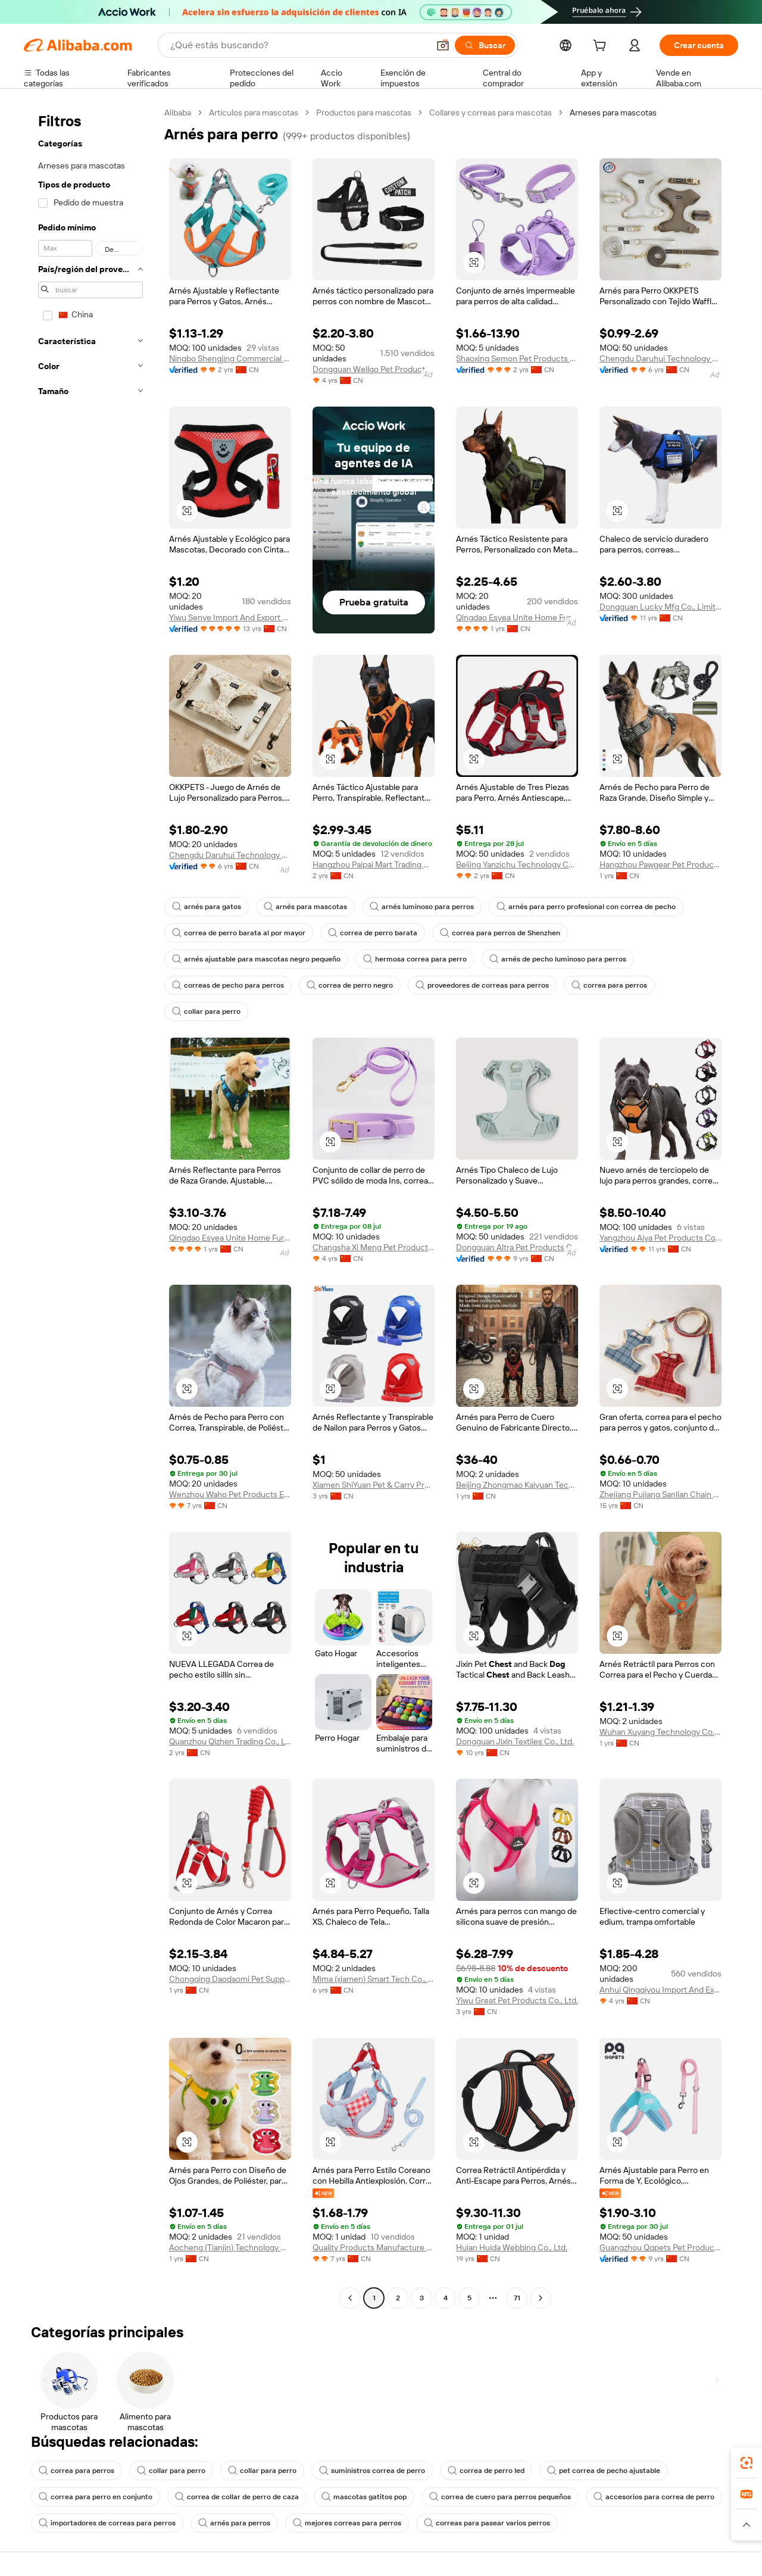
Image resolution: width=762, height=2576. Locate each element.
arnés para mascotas (305, 906)
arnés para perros (234, 2523)
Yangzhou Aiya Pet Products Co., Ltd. (660, 1237)
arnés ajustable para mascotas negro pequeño (256, 959)
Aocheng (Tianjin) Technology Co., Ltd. (230, 2247)
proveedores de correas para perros (482, 985)
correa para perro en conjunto (95, 2497)
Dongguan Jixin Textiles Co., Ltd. (515, 1741)
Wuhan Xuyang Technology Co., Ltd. (660, 1732)
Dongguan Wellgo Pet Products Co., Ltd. (374, 369)
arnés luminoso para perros (422, 906)
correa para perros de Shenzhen (500, 933)
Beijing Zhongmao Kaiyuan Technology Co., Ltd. (517, 1485)
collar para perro (206, 1011)
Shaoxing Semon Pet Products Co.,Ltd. (517, 358)
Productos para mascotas (363, 112)
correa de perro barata (372, 933)
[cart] (602, 47)
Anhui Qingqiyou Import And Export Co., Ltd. (660, 1989)
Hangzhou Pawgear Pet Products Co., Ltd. (660, 864)
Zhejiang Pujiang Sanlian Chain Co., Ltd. (660, 1494)
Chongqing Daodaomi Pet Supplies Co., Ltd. (230, 1979)
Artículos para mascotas (253, 112)
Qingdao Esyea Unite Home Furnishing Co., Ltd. (517, 617)
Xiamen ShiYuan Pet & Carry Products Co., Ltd (374, 1485)
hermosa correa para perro (415, 959)
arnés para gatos (206, 906)
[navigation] (90, 1206)
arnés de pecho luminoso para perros (557, 959)
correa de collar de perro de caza (237, 2497)
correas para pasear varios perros (487, 2523)
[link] (746, 2462)
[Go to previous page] (350, 2298)
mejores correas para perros (347, 2523)
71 (517, 2298)
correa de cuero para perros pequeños (500, 2497)
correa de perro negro (350, 985)
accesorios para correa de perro (654, 2497)
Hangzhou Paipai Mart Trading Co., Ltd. (374, 864)
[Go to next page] (540, 2298)
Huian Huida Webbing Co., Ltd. (511, 2247)
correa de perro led (486, 2470)
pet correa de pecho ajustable (603, 2470)
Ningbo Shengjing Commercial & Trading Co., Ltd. (230, 358)
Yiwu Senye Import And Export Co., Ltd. (230, 617)
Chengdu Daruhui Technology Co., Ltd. (660, 358)
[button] (443, 45)
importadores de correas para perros (107, 2523)
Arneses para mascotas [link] (613, 112)
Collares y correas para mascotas (490, 112)
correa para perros (609, 985)
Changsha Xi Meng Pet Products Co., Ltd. (374, 1247)
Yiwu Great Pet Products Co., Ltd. (517, 2000)
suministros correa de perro (372, 2470)
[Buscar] (485, 45)
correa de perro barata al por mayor (238, 933)
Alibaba (177, 112)
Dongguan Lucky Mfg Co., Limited (660, 606)
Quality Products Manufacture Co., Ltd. (374, 2247)
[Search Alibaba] (298, 45)
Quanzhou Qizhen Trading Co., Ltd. (230, 1741)
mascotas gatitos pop (364, 2497)
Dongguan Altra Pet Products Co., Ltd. (517, 1247)
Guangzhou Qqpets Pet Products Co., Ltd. (660, 2247)
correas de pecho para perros (228, 985)
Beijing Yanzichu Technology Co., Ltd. (517, 864)
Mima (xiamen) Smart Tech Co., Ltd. (374, 1979)
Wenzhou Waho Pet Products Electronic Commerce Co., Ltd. (230, 1494)
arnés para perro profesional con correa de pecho (586, 906)
